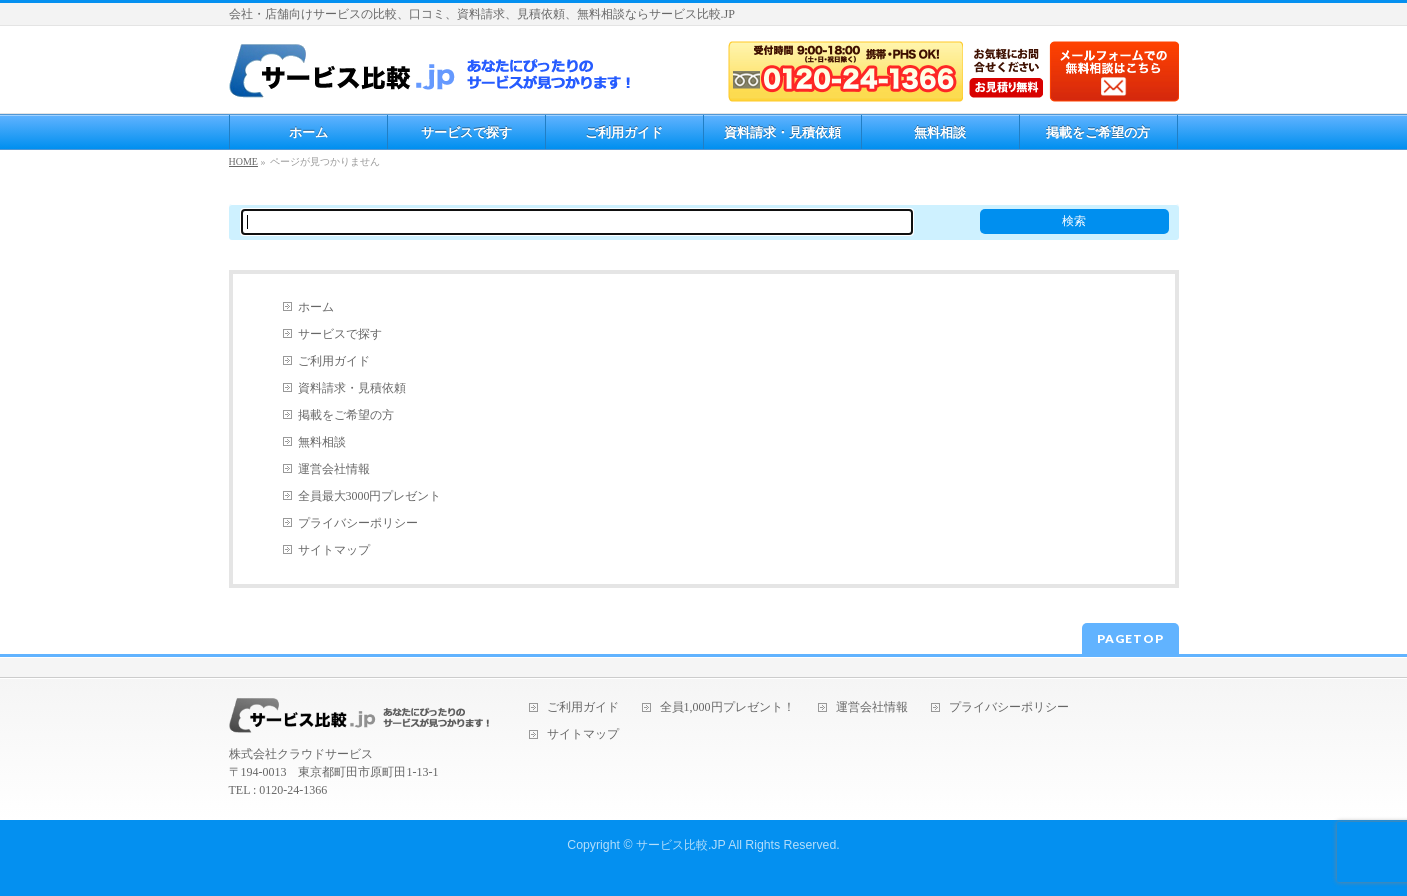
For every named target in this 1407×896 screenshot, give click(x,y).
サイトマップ (334, 550)
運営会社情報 (334, 469)
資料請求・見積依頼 (352, 388)
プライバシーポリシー (358, 523)
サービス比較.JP (681, 845)
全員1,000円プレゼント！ (727, 707)
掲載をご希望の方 (346, 415)
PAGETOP (1130, 638)
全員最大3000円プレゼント (370, 496)
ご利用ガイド (334, 361)
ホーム (316, 307)
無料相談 (322, 442)
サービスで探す (340, 334)
